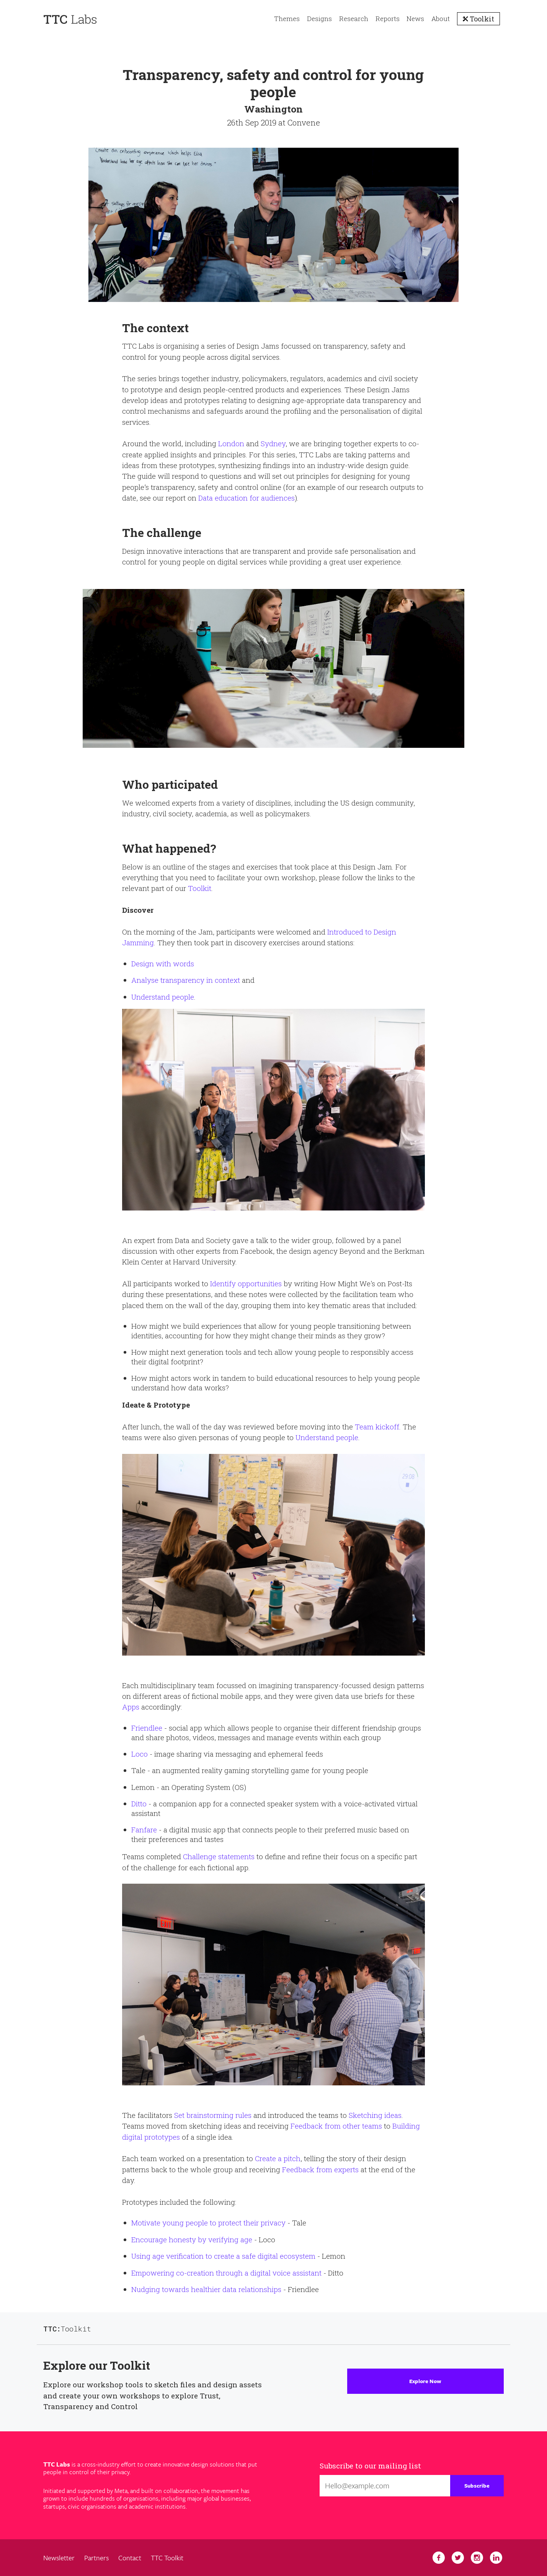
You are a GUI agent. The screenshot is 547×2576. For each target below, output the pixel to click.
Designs (319, 18)
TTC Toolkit (167, 2558)
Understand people (162, 997)
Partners (96, 2558)
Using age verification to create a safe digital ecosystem (223, 2256)
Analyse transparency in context (185, 980)
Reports (388, 18)
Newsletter (59, 2558)
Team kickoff (377, 1426)
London (231, 443)
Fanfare (144, 1829)
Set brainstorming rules (212, 2115)
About (440, 18)
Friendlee (146, 1728)
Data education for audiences (246, 497)
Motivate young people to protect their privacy (208, 2222)
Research (353, 18)
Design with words (162, 963)
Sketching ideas (375, 2115)
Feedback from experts (320, 2169)
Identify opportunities (246, 1283)
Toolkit (481, 18)
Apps (130, 1706)
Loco (139, 1754)
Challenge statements (219, 1856)
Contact (129, 2558)
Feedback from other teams (336, 2126)
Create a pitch (277, 2158)
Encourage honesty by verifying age (191, 2239)
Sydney (273, 443)
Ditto (139, 1803)
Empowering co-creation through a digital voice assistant (226, 2272)
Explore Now (425, 2381)
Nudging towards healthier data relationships (206, 2289)
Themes (287, 18)
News (415, 18)
